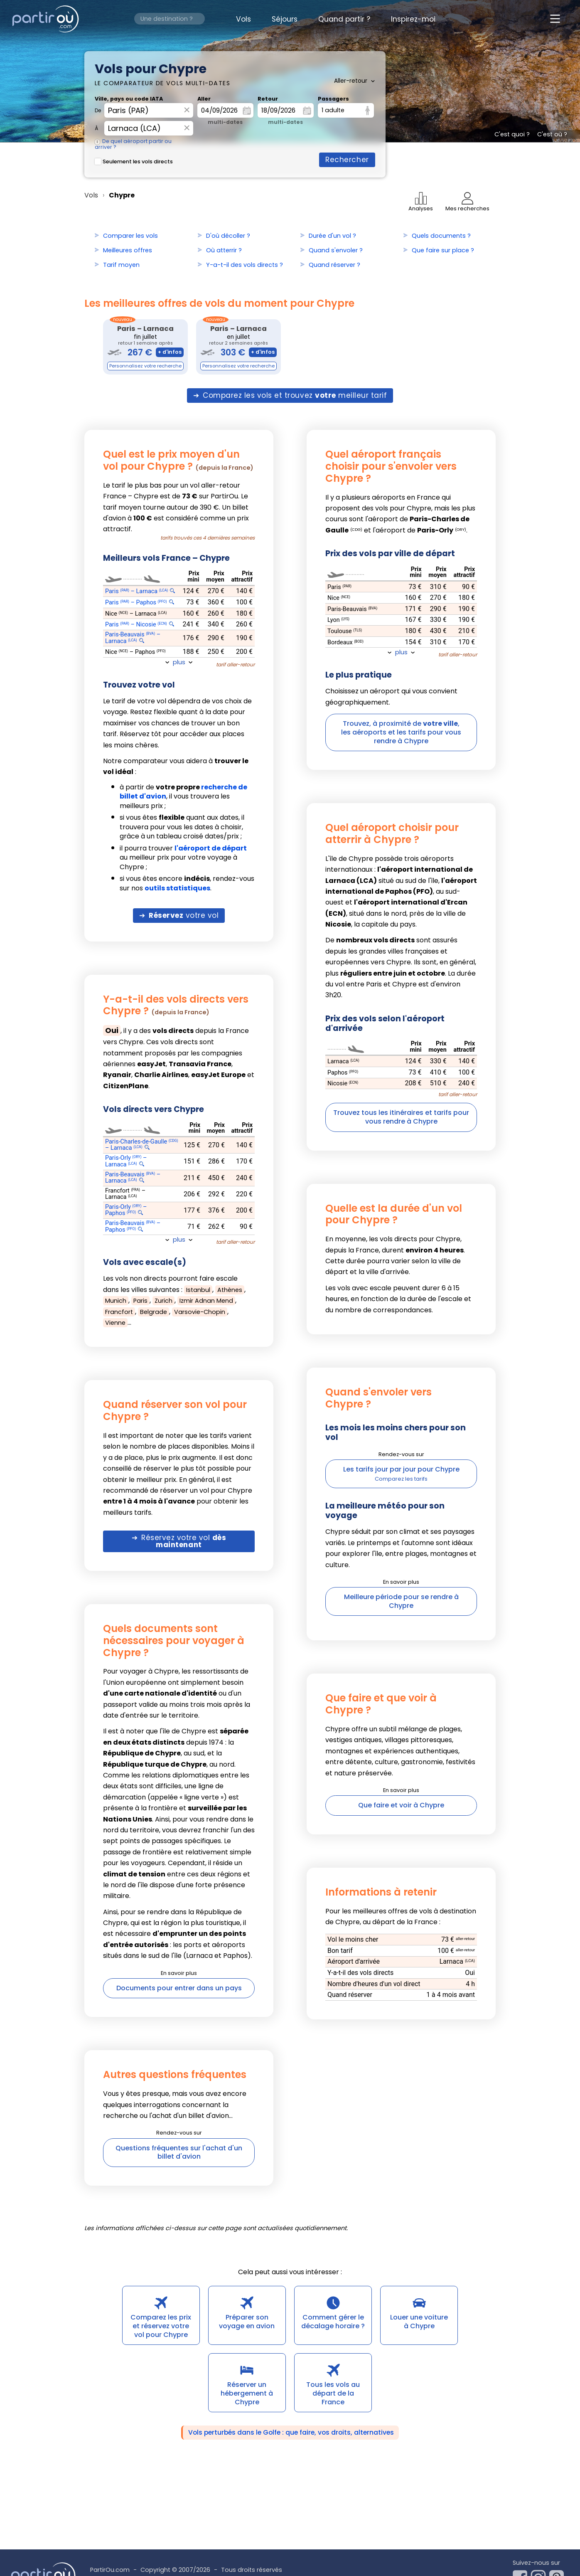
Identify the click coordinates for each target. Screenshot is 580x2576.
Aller (204, 98)
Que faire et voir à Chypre (401, 1805)
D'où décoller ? (228, 236)
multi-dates (225, 122)
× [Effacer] (186, 110)
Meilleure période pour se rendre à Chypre (401, 1601)
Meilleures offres (127, 250)
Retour (268, 98)
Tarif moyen (121, 265)
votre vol (184, 915)
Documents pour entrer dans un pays (179, 1988)
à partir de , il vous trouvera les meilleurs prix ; (183, 797)
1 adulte (333, 110)
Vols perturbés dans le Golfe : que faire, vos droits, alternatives (291, 2432)
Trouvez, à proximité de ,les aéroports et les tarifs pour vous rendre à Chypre (401, 732)
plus (179, 662)
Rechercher (347, 160)
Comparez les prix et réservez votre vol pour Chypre (160, 2325)
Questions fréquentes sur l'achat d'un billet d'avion (179, 2152)
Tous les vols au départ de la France (333, 2393)
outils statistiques (177, 888)
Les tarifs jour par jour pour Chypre (401, 1469)
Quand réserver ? (334, 265)
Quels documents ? (441, 236)
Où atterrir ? (224, 250)
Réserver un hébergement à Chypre (247, 2393)
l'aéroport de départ (210, 848)
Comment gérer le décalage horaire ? (333, 2321)
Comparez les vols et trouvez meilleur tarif (295, 395)
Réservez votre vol (183, 1541)
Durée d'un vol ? (332, 236)
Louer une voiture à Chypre (419, 2321)
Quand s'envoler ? (336, 250)
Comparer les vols (130, 236)
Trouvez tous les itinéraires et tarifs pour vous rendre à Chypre (401, 1117)
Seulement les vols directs (134, 161)
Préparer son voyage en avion (247, 2321)
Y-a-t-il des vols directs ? (244, 265)
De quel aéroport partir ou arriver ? (133, 144)
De (98, 110)
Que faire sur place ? (443, 250)
